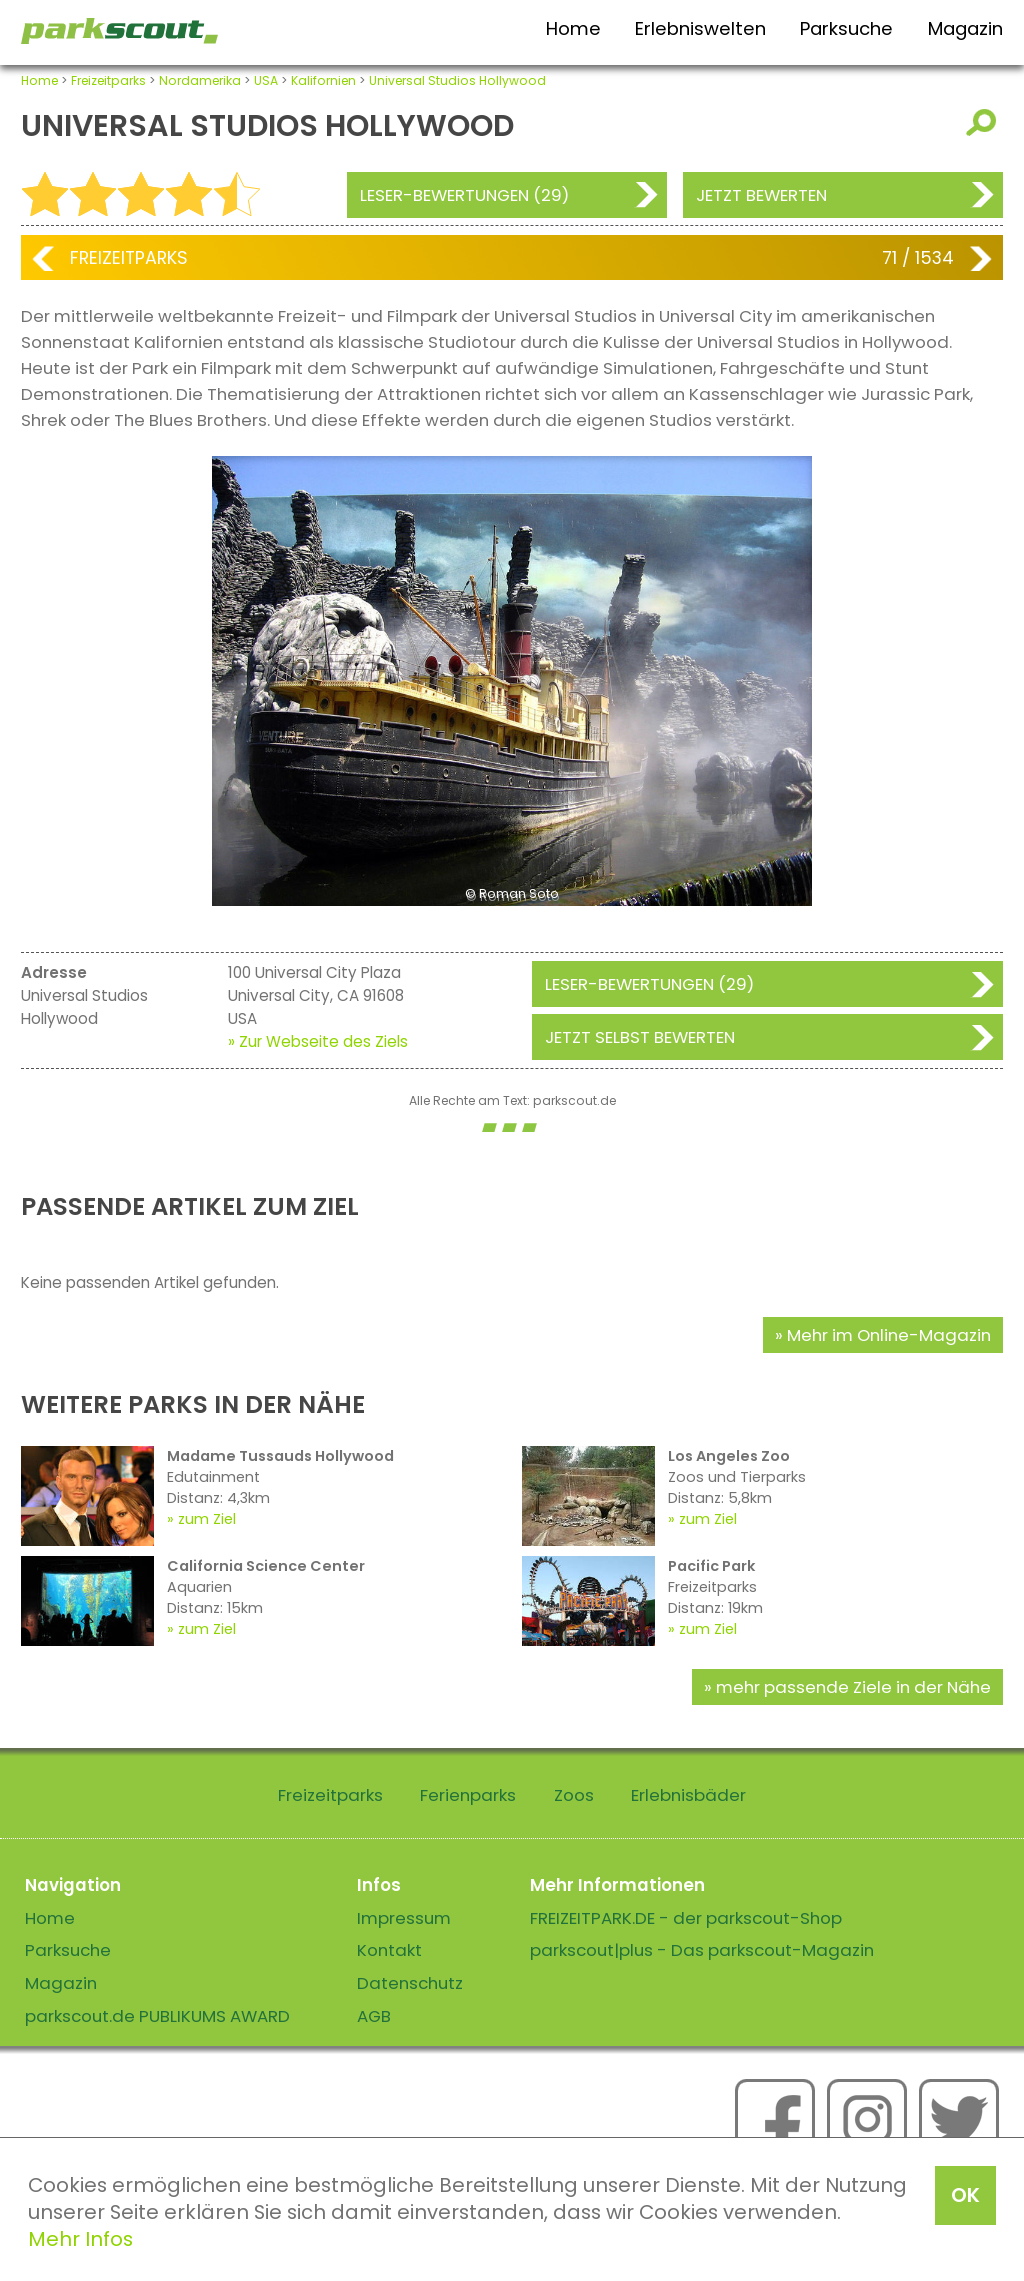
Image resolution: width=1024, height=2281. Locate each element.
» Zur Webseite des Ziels (318, 1041)
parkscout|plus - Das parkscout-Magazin (702, 1950)
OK (965, 2195)
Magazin (965, 28)
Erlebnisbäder (688, 1795)
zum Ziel (207, 1519)
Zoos (574, 1795)
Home (573, 28)
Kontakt (389, 1950)
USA (266, 80)
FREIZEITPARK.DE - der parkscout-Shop (686, 1918)
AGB (374, 2016)
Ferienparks (468, 1795)
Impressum (404, 1918)
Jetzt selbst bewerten (640, 1037)
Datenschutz (410, 1983)
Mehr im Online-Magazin (889, 1335)
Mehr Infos (80, 2239)
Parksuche (846, 28)
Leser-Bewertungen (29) (464, 195)
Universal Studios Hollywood (457, 80)
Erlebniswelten (700, 28)
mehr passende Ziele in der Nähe (853, 1687)
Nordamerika (200, 80)
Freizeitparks (108, 80)
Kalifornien (323, 80)
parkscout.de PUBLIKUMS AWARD (157, 2016)
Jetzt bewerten (761, 195)
